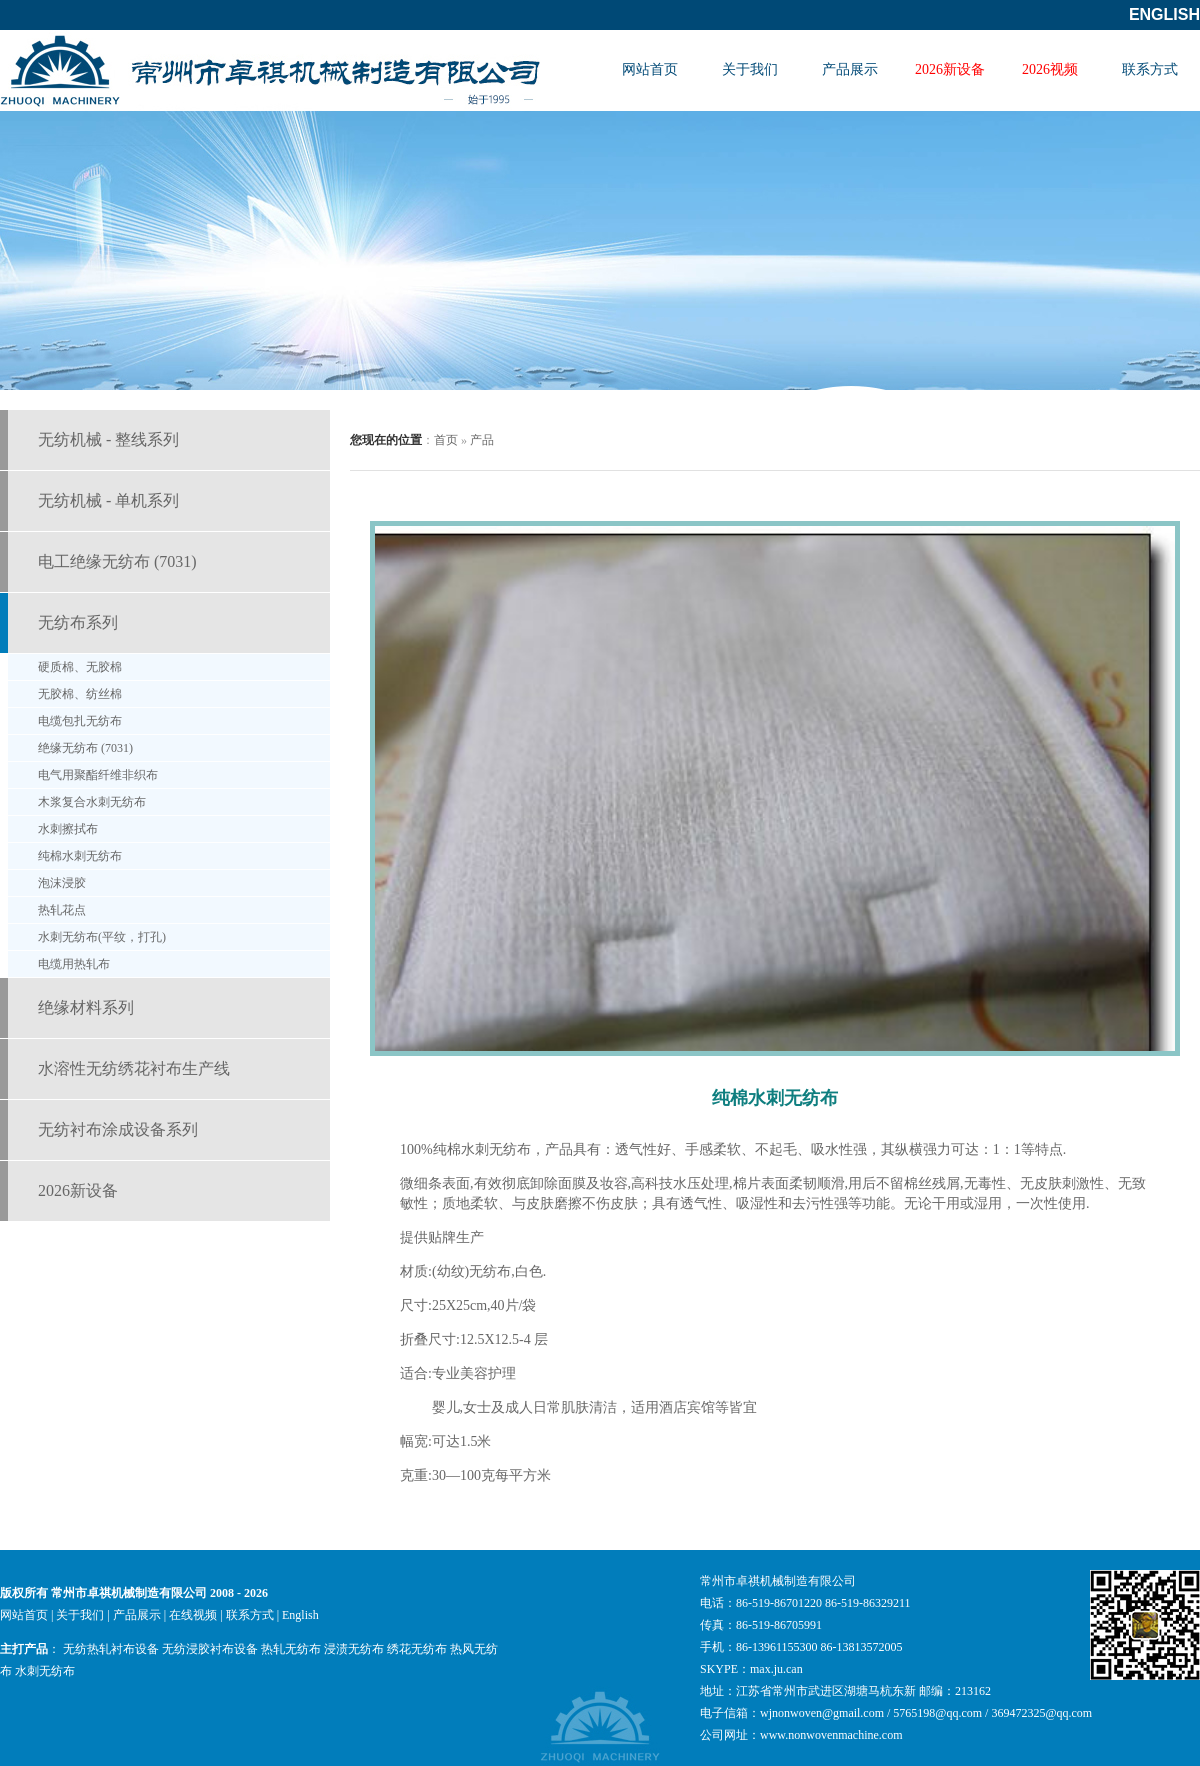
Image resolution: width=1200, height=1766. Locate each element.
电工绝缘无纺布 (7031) (117, 561)
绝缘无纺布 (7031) (85, 748)
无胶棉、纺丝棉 (80, 694)
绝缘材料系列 (86, 1007)
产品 (482, 440)
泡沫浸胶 (62, 883)
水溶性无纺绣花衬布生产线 (134, 1068)
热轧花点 (62, 910)
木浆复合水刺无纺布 (92, 802)
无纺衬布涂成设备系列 (118, 1129)
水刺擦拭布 (68, 829)
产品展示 (850, 69)
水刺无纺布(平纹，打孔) (102, 937)
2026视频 (1050, 69)
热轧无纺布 (291, 1649)
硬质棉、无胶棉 (80, 667)
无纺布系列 (78, 622)
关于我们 (750, 69)
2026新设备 (950, 69)
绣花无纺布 (417, 1649)
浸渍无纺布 (354, 1649)
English (1164, 14)
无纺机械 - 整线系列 (108, 439)
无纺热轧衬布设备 (111, 1649)
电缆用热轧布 (74, 964)
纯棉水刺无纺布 (80, 856)
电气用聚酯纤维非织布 (98, 775)
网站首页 (650, 69)
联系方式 (1150, 69)
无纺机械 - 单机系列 (108, 500)
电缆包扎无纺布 (80, 721)
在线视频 (193, 1615)
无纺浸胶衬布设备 (210, 1649)
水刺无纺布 (45, 1671)
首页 (446, 440)
